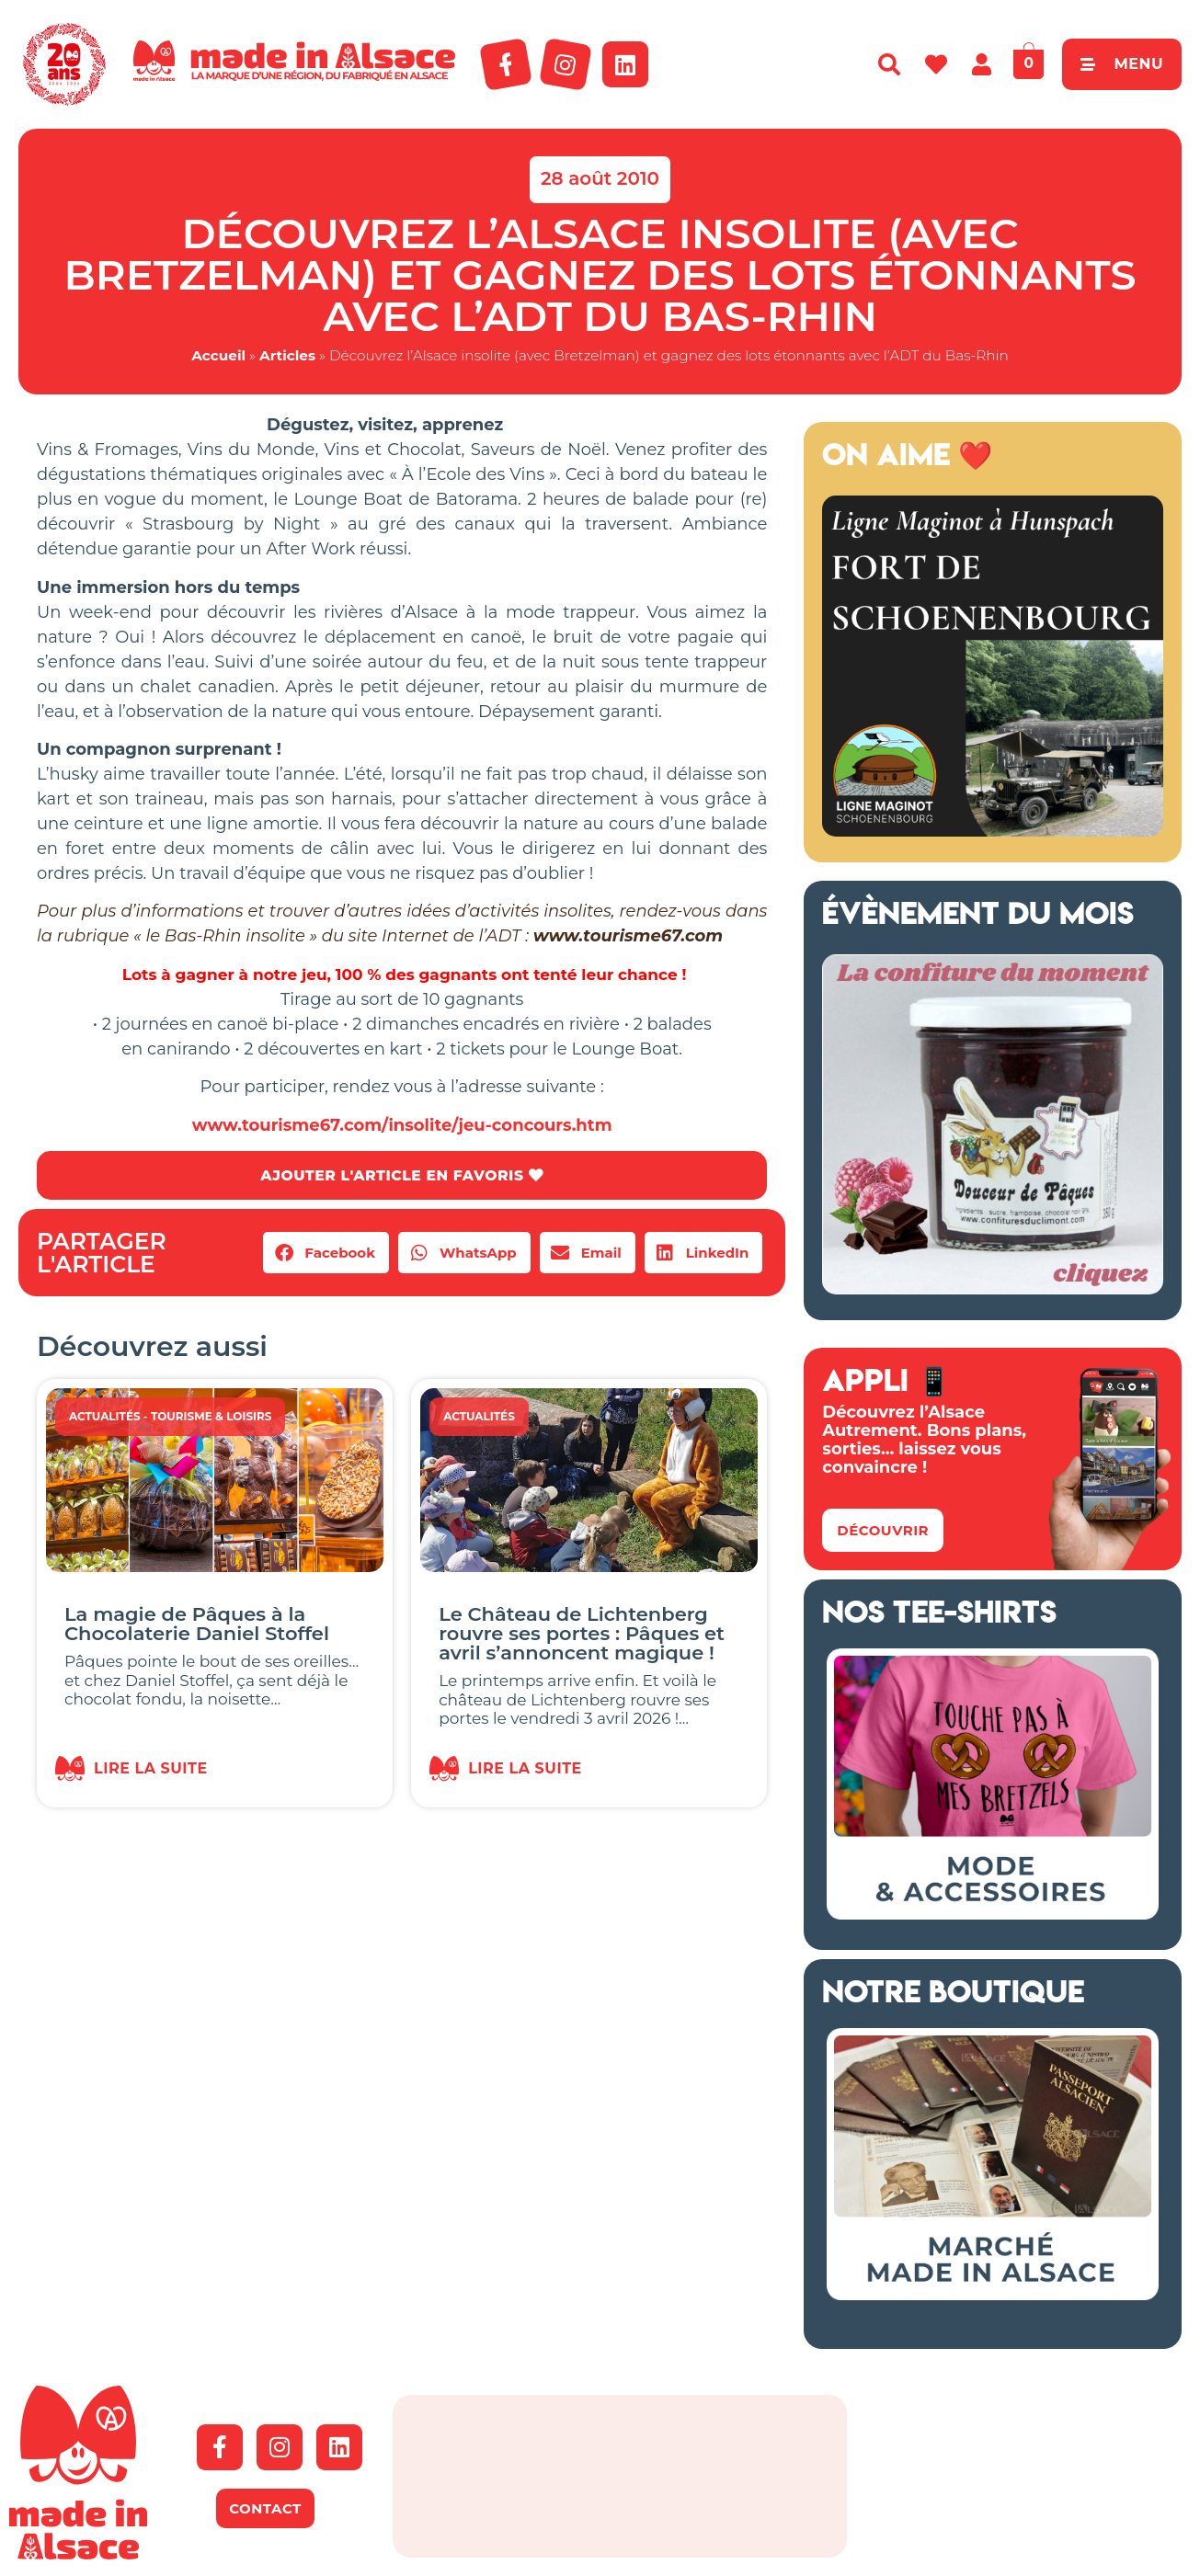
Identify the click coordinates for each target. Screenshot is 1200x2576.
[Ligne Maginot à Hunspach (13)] (992, 831)
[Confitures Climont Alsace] (992, 1289)
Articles (287, 355)
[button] (326, 1253)
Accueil (218, 355)
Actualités (105, 1417)
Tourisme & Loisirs (211, 1417)
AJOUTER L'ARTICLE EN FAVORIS (401, 1175)
